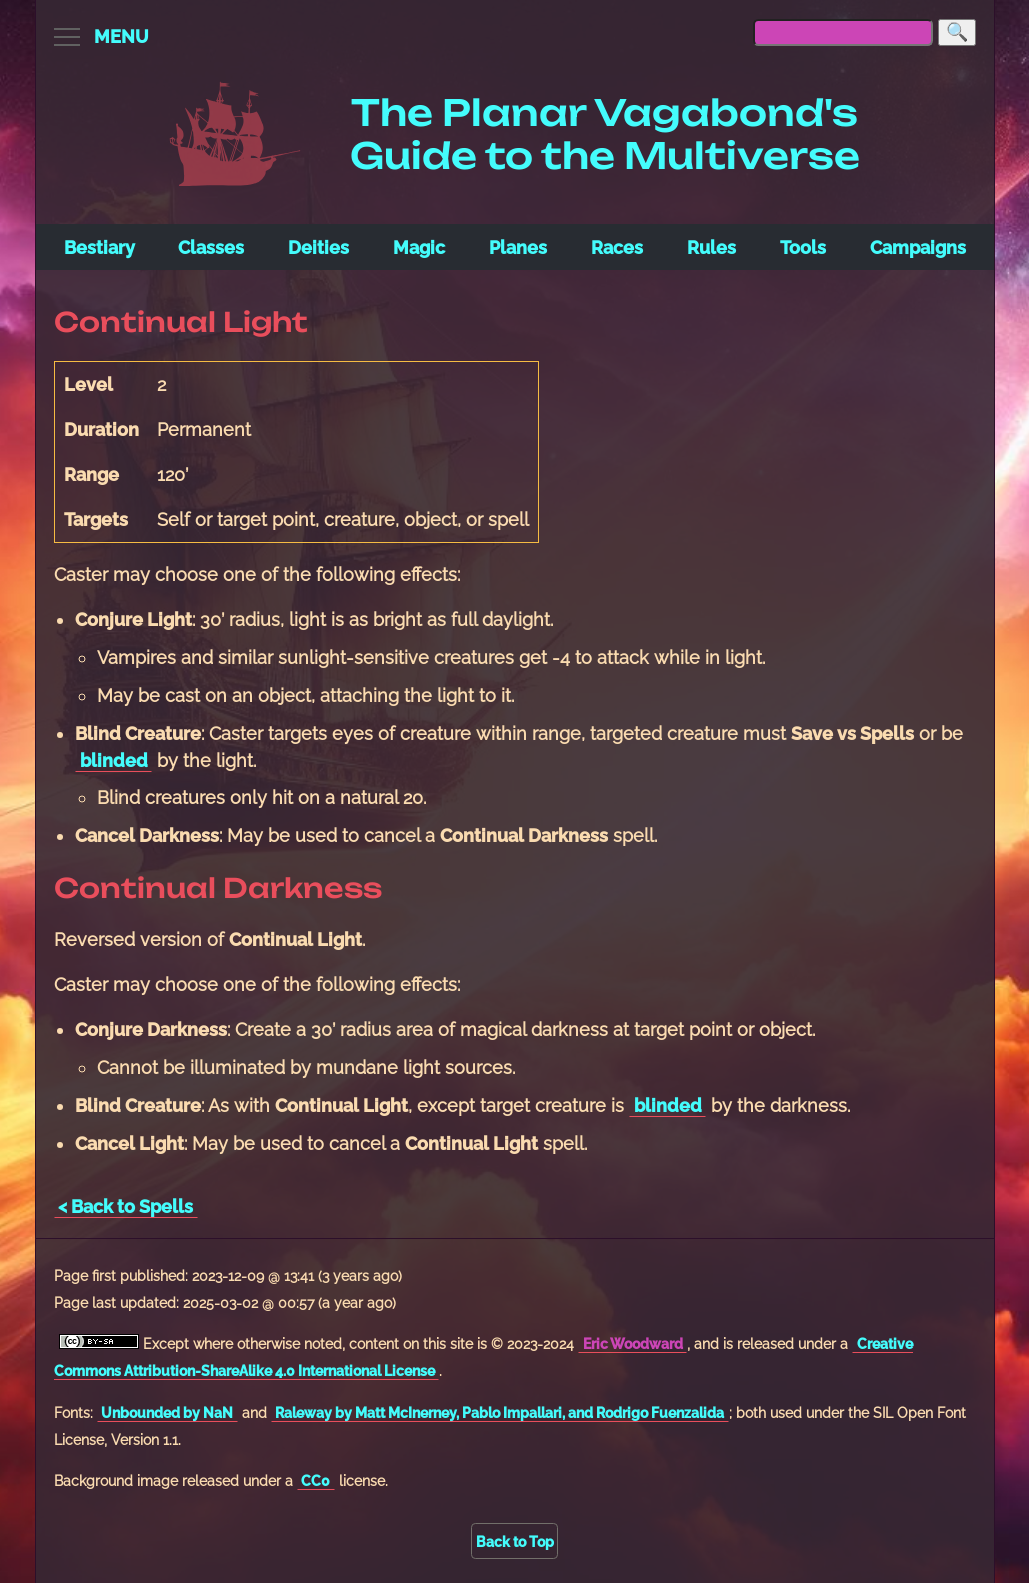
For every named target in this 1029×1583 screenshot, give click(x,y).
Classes (211, 247)
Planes (518, 247)
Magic (419, 247)
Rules (711, 247)
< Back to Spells (125, 1206)
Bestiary (99, 247)
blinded (114, 760)
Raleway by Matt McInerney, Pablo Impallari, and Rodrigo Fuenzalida (499, 1412)
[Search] (957, 32)
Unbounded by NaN (167, 1412)
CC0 (315, 1480)
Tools (803, 247)
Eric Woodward (633, 1343)
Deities (318, 247)
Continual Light (181, 322)
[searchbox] (843, 32)
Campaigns (918, 247)
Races (617, 247)
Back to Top (515, 1541)
